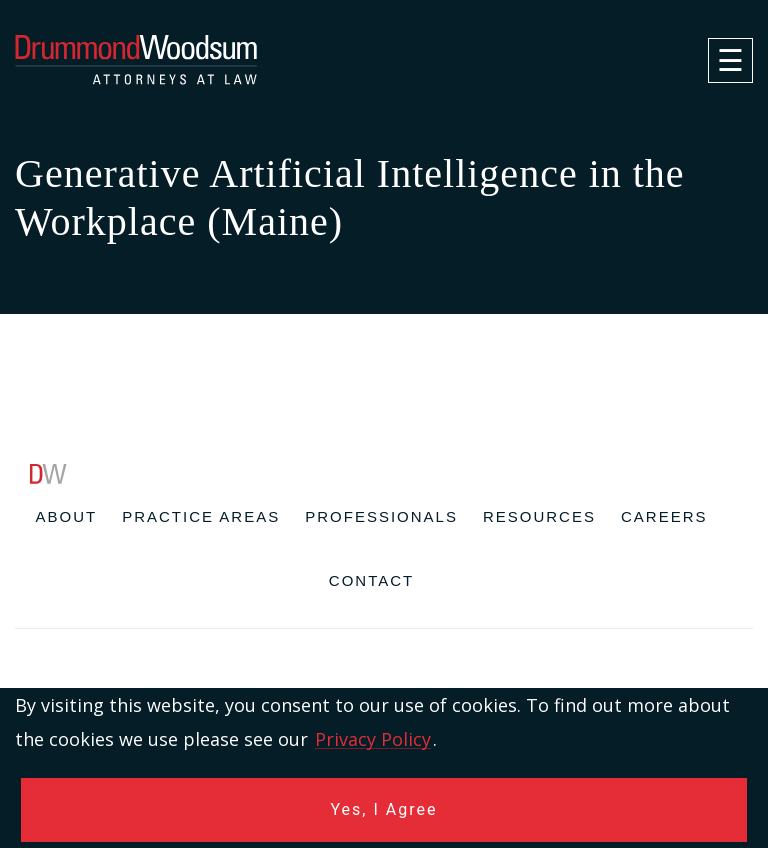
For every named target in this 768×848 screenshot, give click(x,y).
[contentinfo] (384, 656)
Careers (664, 516)
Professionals (381, 516)
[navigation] (730, 60)
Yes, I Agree (384, 809)
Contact (371, 580)
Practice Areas (201, 516)
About (67, 516)
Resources (539, 516)
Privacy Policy (373, 739)
